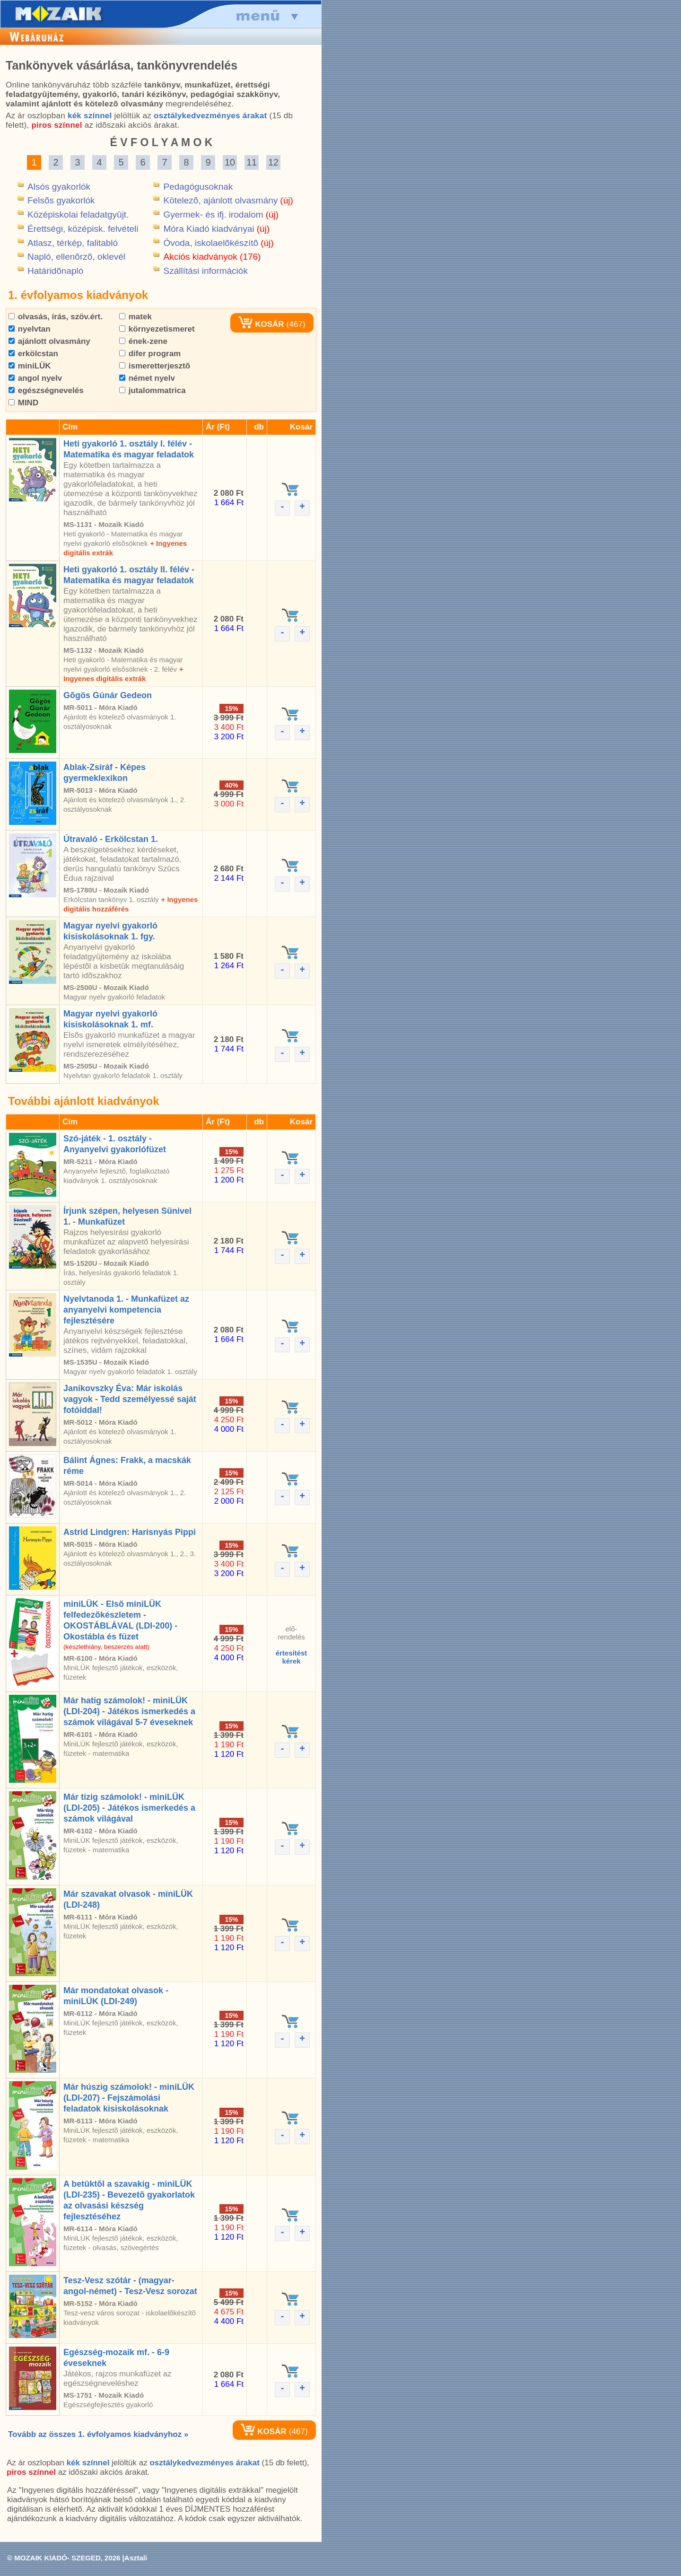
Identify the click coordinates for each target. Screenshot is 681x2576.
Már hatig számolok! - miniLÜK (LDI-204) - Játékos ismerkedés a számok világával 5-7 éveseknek (129, 1711)
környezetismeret (157, 328)
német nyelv (147, 378)
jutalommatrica (152, 390)
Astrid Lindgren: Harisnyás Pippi (129, 1532)
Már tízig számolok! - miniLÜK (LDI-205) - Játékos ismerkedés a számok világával (129, 1807)
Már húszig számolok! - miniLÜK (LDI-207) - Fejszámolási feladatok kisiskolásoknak (128, 2097)
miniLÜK (30, 365)
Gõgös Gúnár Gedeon (107, 695)
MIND (23, 402)
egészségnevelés (46, 390)
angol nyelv (35, 378)
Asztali (135, 2558)
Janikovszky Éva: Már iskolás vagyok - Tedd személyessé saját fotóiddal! (129, 1399)
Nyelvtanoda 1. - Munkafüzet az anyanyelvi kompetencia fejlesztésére (126, 1309)
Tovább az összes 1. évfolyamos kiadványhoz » (98, 2434)
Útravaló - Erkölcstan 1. (110, 839)
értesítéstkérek (291, 1657)
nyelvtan (30, 328)
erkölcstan (33, 353)
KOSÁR (261, 324)
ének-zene (143, 341)
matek (135, 316)
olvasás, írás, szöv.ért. (56, 316)
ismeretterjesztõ (154, 365)
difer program (150, 353)
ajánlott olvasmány (49, 341)
